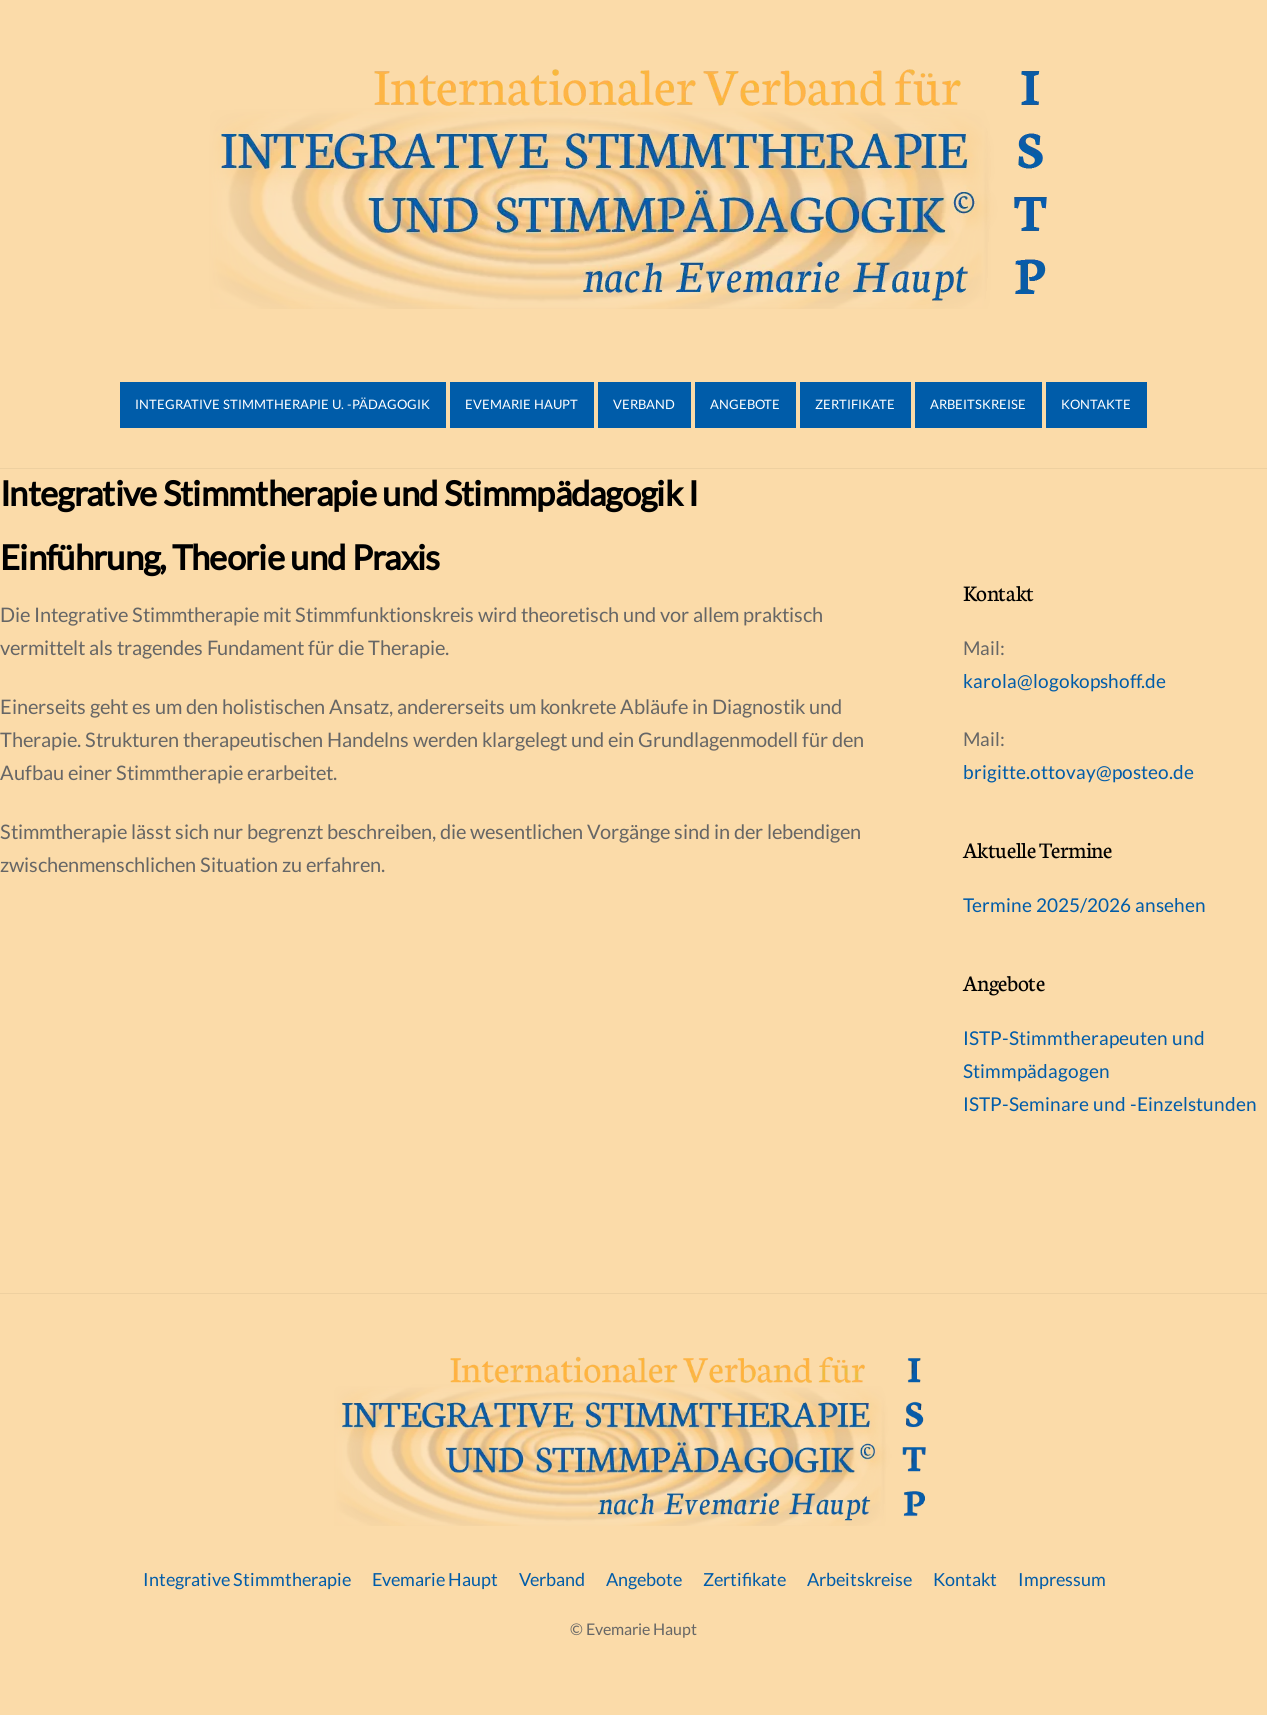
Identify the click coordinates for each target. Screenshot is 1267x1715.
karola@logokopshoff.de (1064, 680)
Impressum (1062, 1579)
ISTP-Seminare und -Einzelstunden (1110, 1103)
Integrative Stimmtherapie (247, 1579)
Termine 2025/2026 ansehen (1084, 904)
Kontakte (1096, 404)
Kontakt (965, 1579)
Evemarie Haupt (521, 404)
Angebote (745, 404)
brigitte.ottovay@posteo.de (1078, 771)
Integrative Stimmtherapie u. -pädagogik (282, 404)
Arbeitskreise (978, 404)
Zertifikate (855, 404)
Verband (644, 404)
